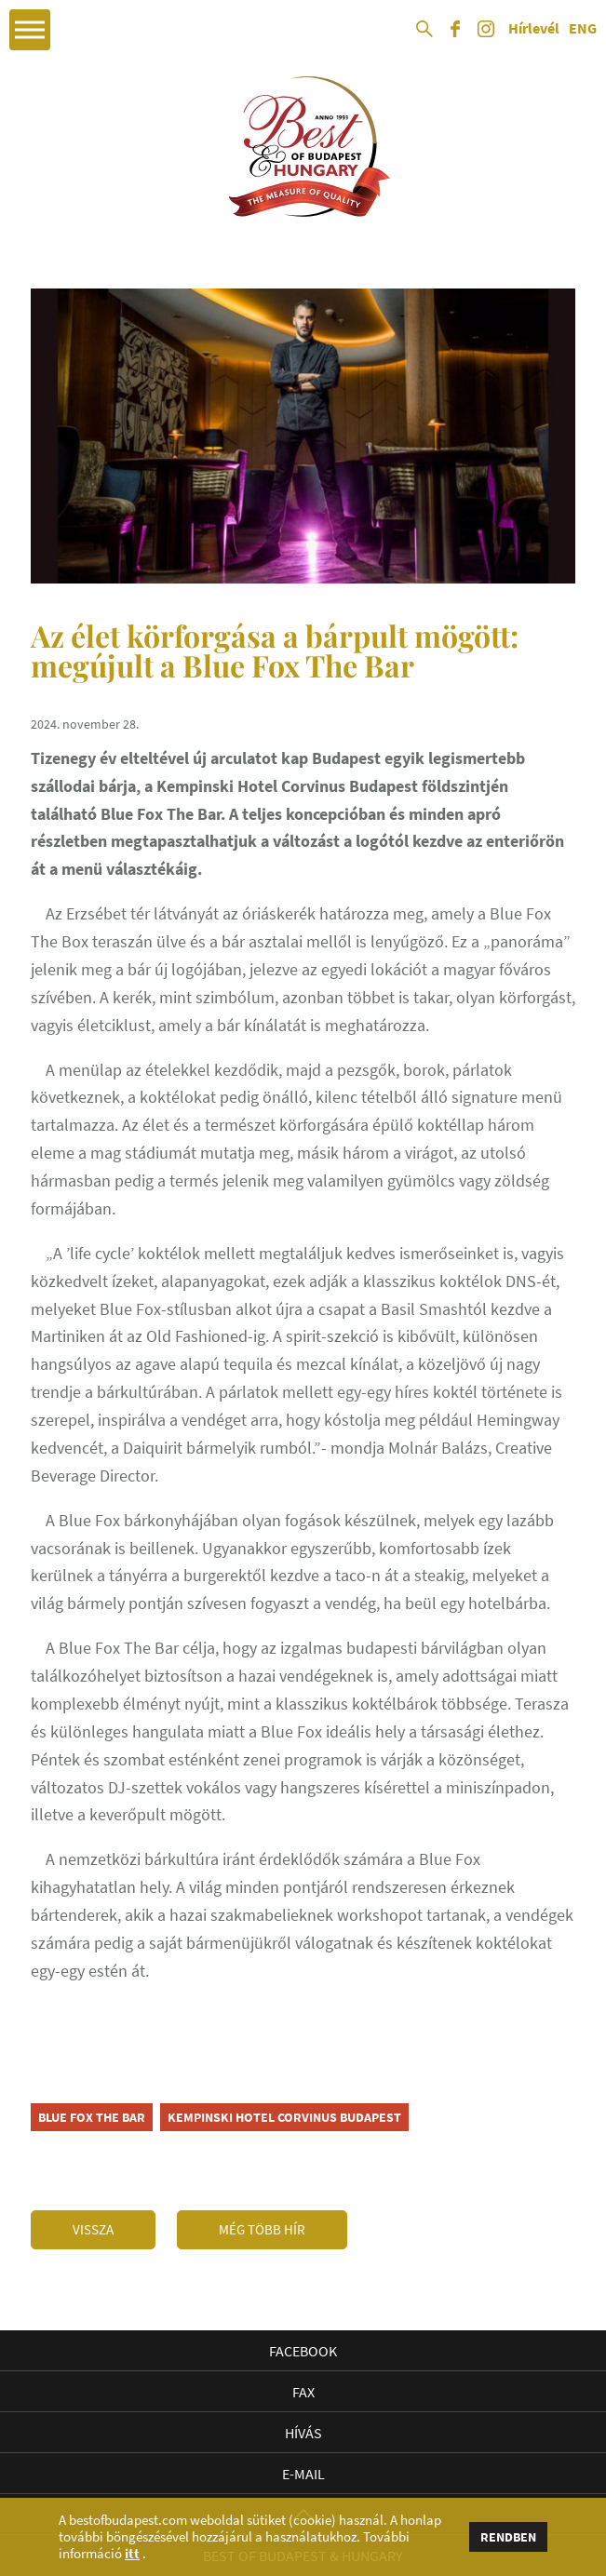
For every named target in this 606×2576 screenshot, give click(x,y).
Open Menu (29, 29)
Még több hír (262, 2229)
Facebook (303, 2350)
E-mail (303, 2473)
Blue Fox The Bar (91, 2117)
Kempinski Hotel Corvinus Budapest (284, 2117)
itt (132, 2553)
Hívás (303, 2432)
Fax (303, 2391)
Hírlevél (533, 28)
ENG (583, 28)
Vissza (93, 2229)
